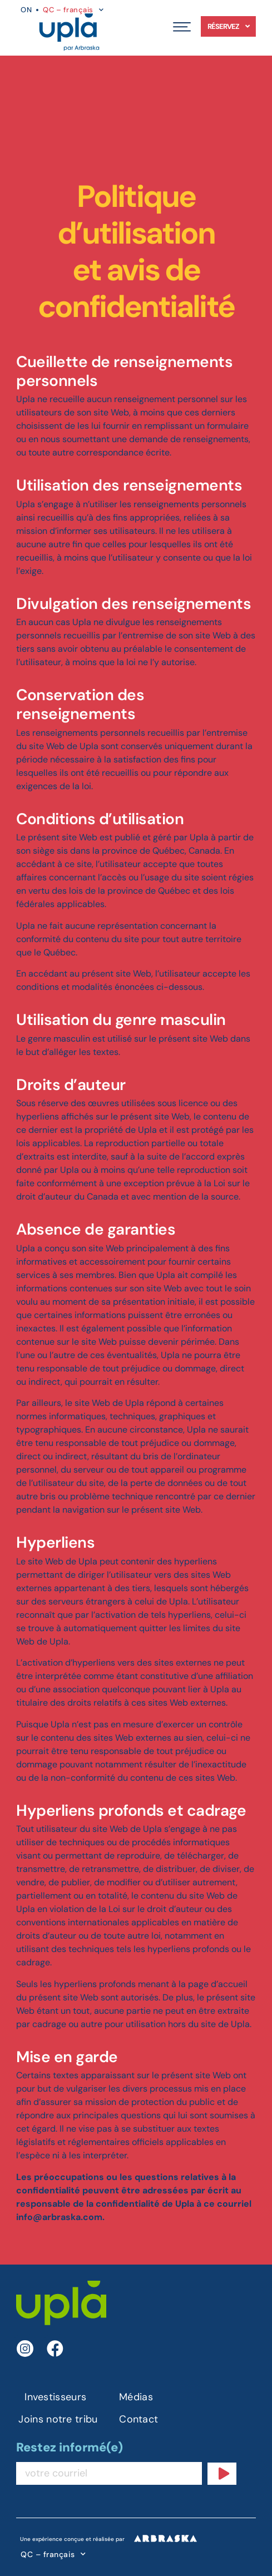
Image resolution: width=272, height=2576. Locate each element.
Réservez (228, 26)
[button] (182, 25)
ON (26, 9)
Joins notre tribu (57, 2419)
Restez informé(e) (69, 2448)
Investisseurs (55, 2397)
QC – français (53, 2554)
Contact (138, 2419)
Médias (136, 2397)
